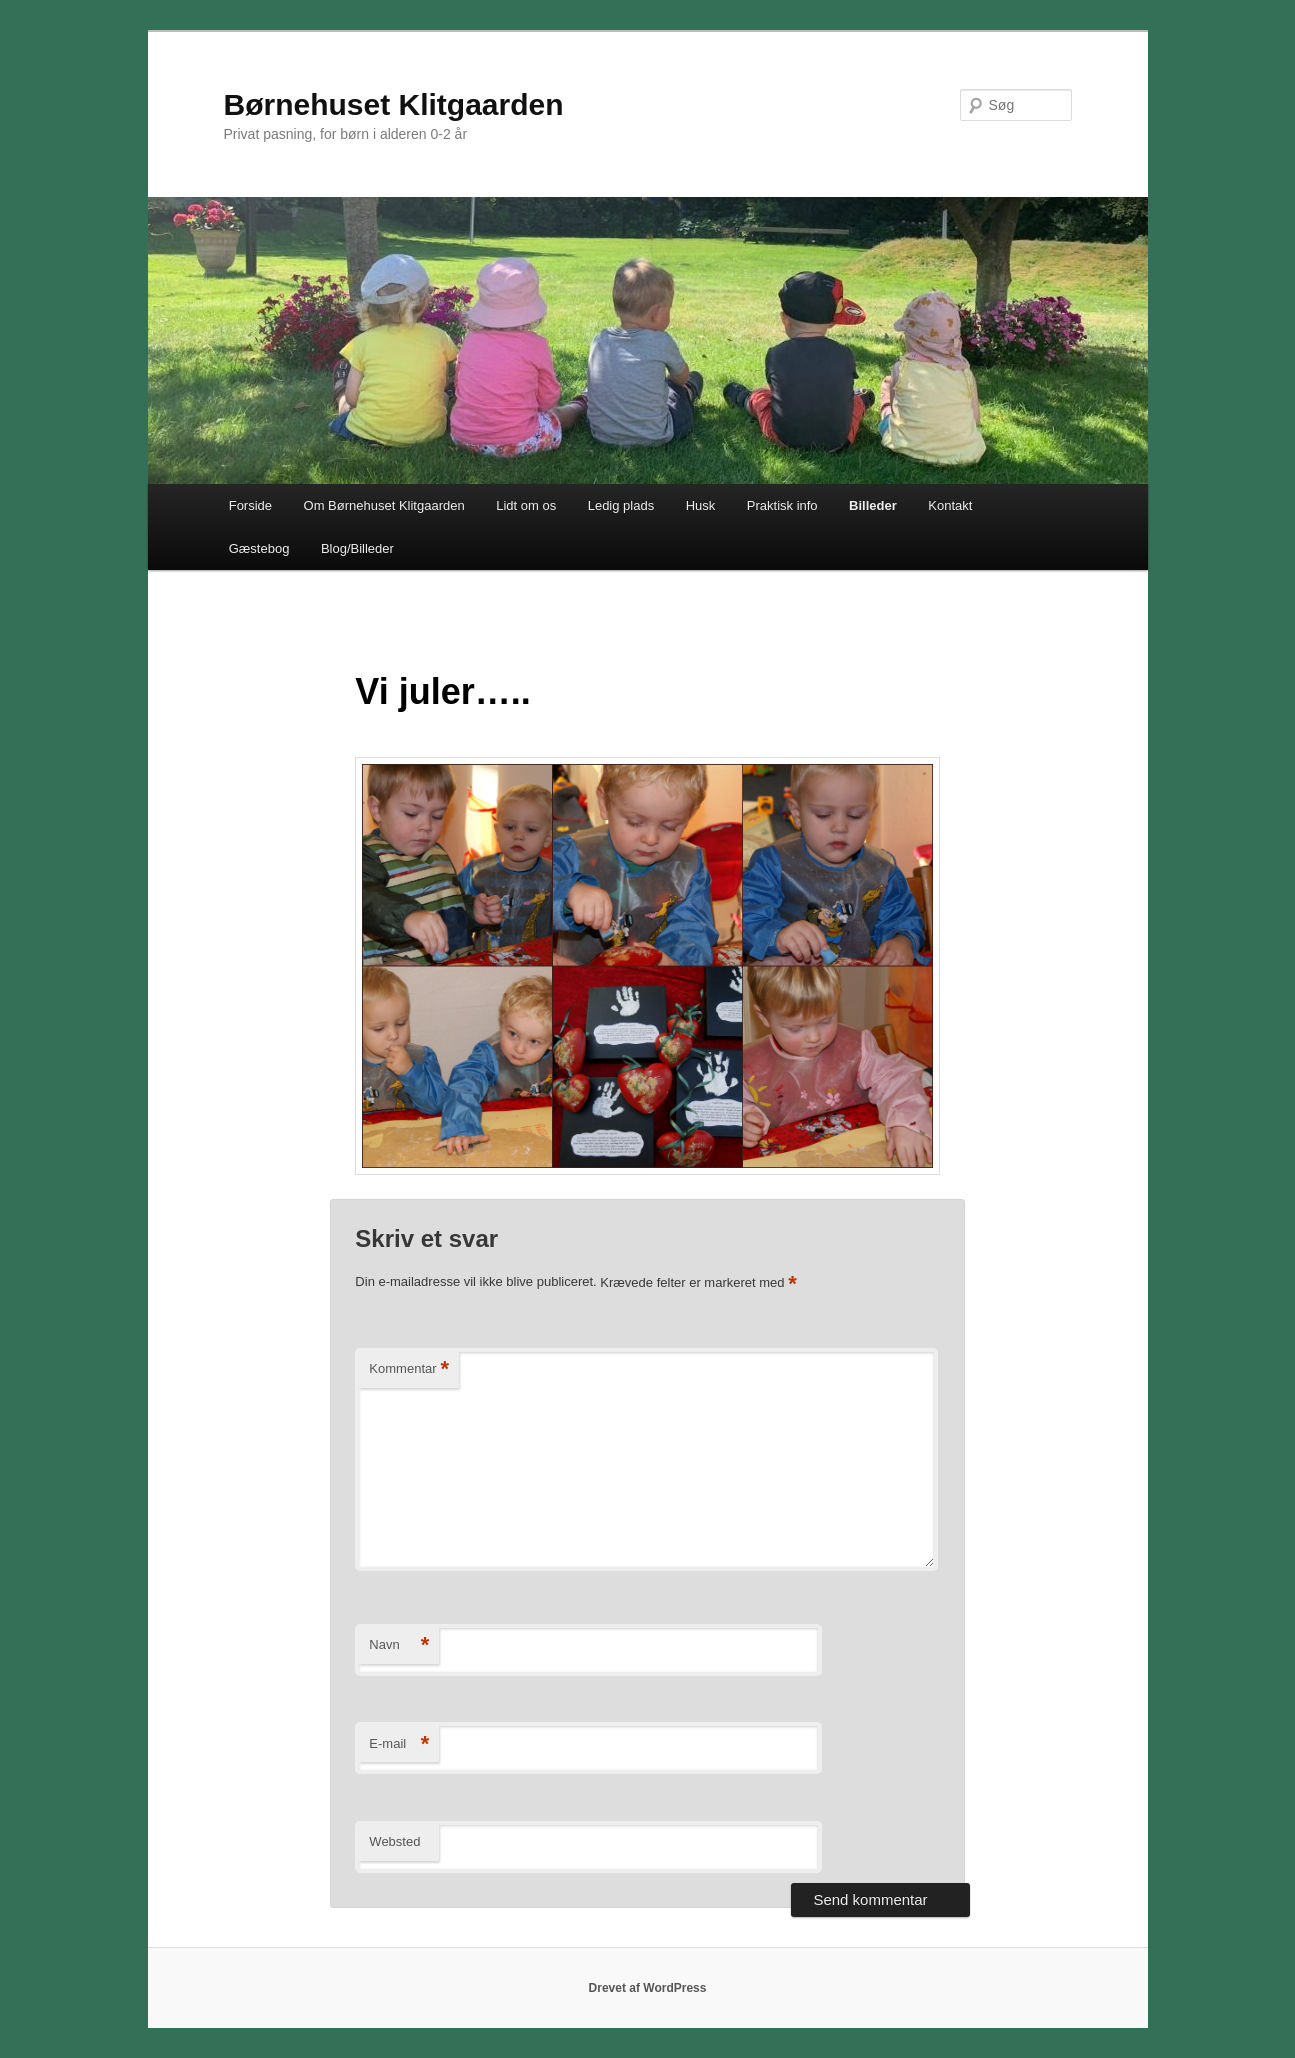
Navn (399, 1645)
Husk (701, 505)
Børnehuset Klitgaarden (394, 104)
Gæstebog (259, 548)
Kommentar (409, 1369)
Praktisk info (782, 505)
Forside (250, 505)
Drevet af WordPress (648, 1988)
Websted (394, 1841)
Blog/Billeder (357, 548)
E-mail (399, 1744)
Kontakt (950, 505)
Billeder (873, 505)
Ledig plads (621, 505)
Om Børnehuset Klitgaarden (384, 505)
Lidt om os (526, 505)
